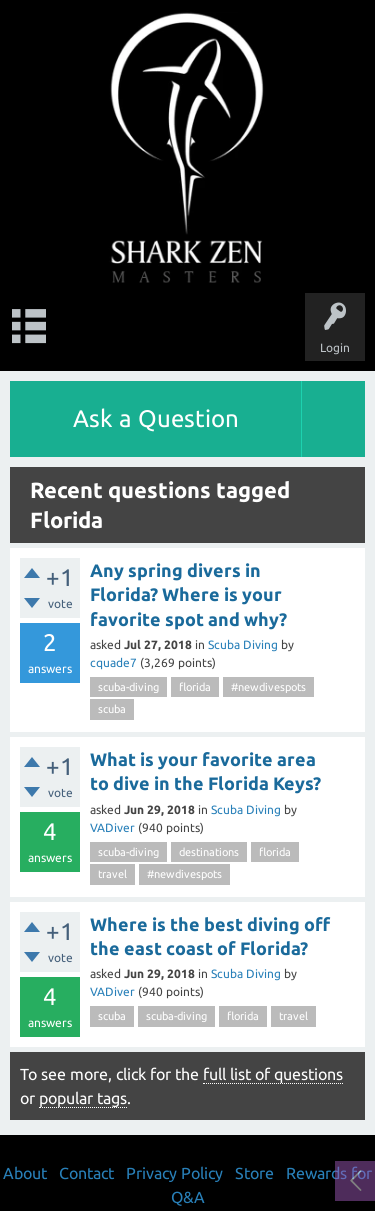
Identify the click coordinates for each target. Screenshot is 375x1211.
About (25, 1173)
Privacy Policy (174, 1173)
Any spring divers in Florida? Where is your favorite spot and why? (188, 594)
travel (112, 874)
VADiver (112, 827)
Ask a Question (156, 418)
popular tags (83, 1098)
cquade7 (113, 662)
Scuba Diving (243, 644)
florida (195, 687)
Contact (86, 1173)
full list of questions (273, 1074)
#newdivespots (268, 687)
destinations (209, 852)
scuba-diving (128, 687)
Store (254, 1173)
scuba (112, 709)
